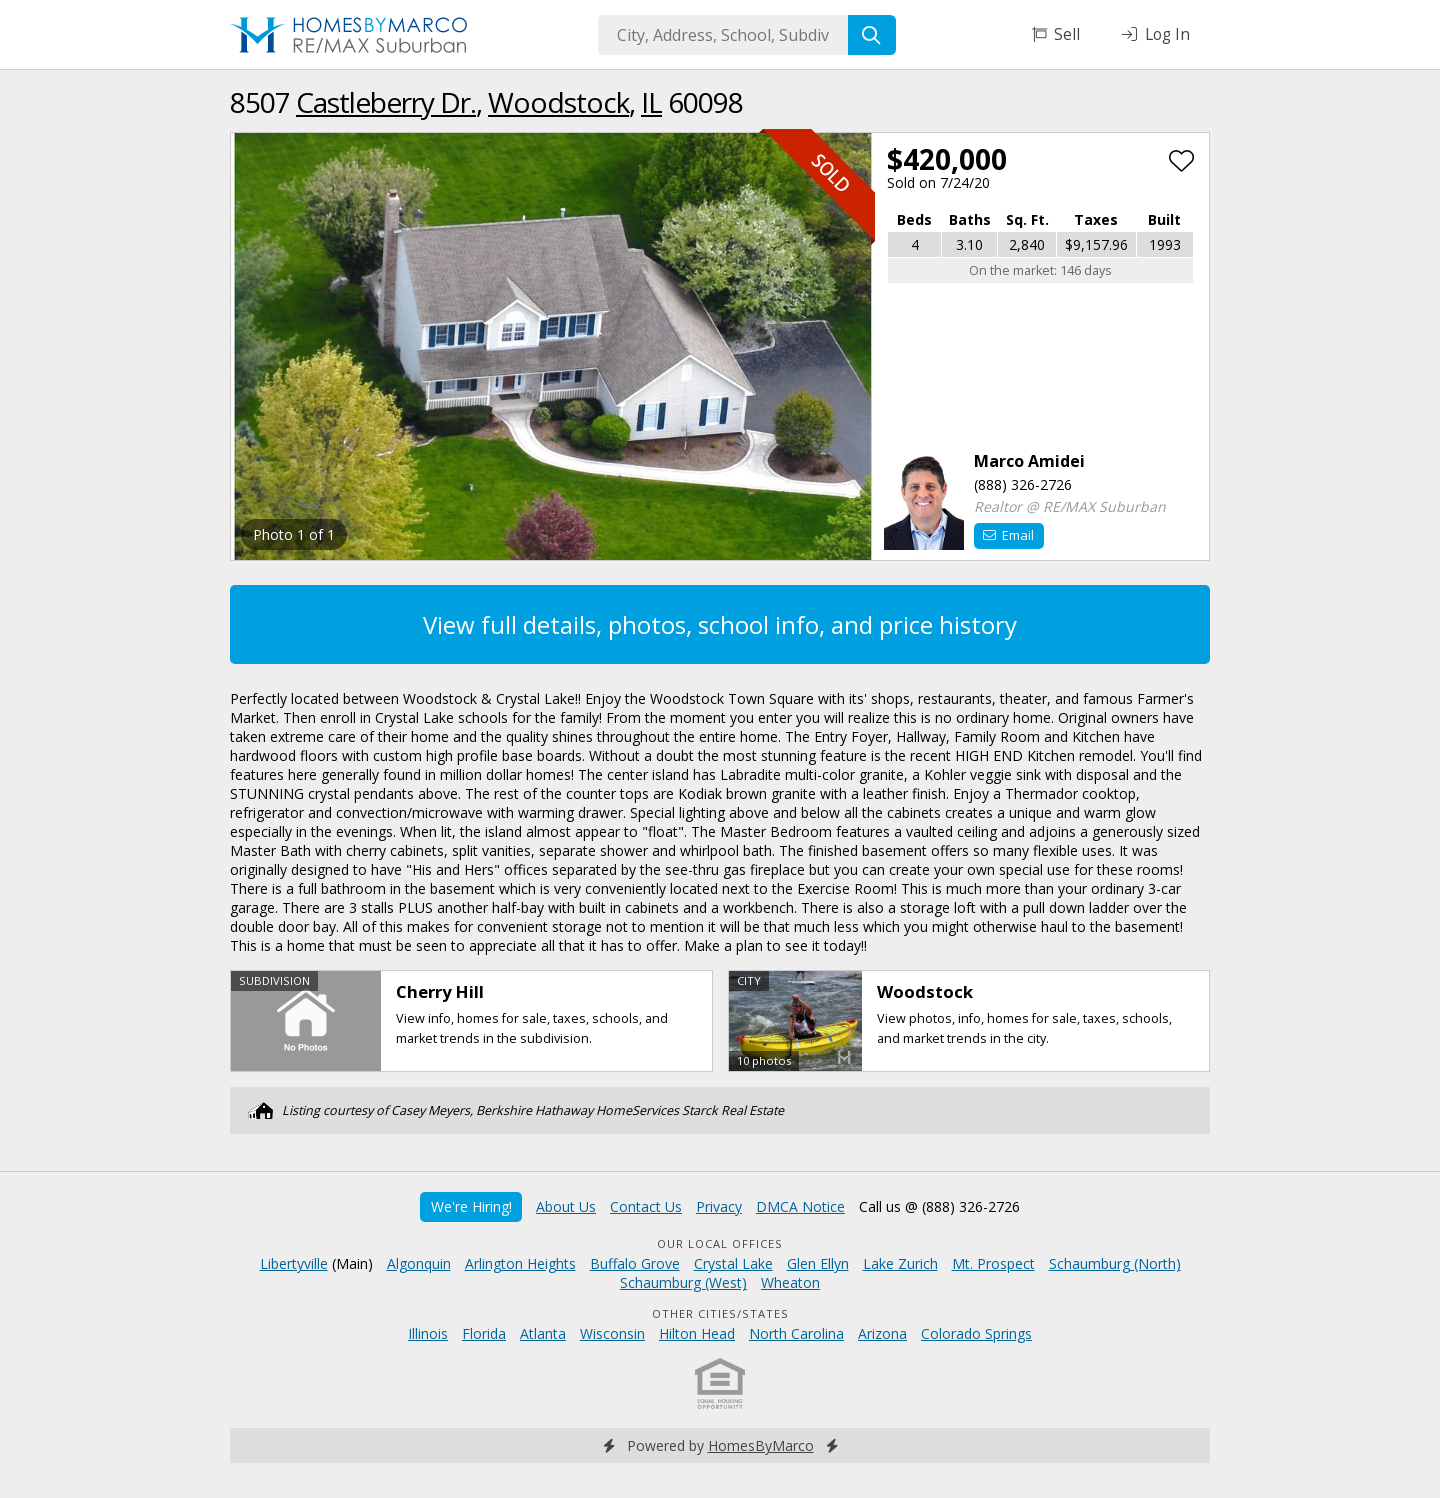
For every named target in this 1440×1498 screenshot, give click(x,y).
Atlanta (543, 1333)
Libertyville (294, 1263)
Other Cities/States (720, 1313)
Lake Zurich (900, 1263)
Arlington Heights (520, 1263)
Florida (484, 1333)
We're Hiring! (471, 1206)
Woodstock (558, 102)
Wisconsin (612, 1333)
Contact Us (646, 1206)
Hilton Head (697, 1333)
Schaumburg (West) (683, 1282)
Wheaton (790, 1282)
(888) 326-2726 (1023, 484)
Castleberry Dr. (386, 102)
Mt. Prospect (993, 1263)
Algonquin (419, 1263)
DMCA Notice (800, 1206)
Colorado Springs (976, 1333)
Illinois (428, 1333)
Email (1008, 535)
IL (651, 102)
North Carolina (796, 1333)
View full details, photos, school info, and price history (720, 624)
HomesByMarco (761, 1445)
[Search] (872, 35)
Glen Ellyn (818, 1263)
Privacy (719, 1206)
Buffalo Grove (635, 1263)
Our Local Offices (720, 1243)
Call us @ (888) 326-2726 (939, 1206)
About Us (566, 1206)
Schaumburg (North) (1115, 1263)
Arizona (882, 1333)
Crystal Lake (733, 1263)
